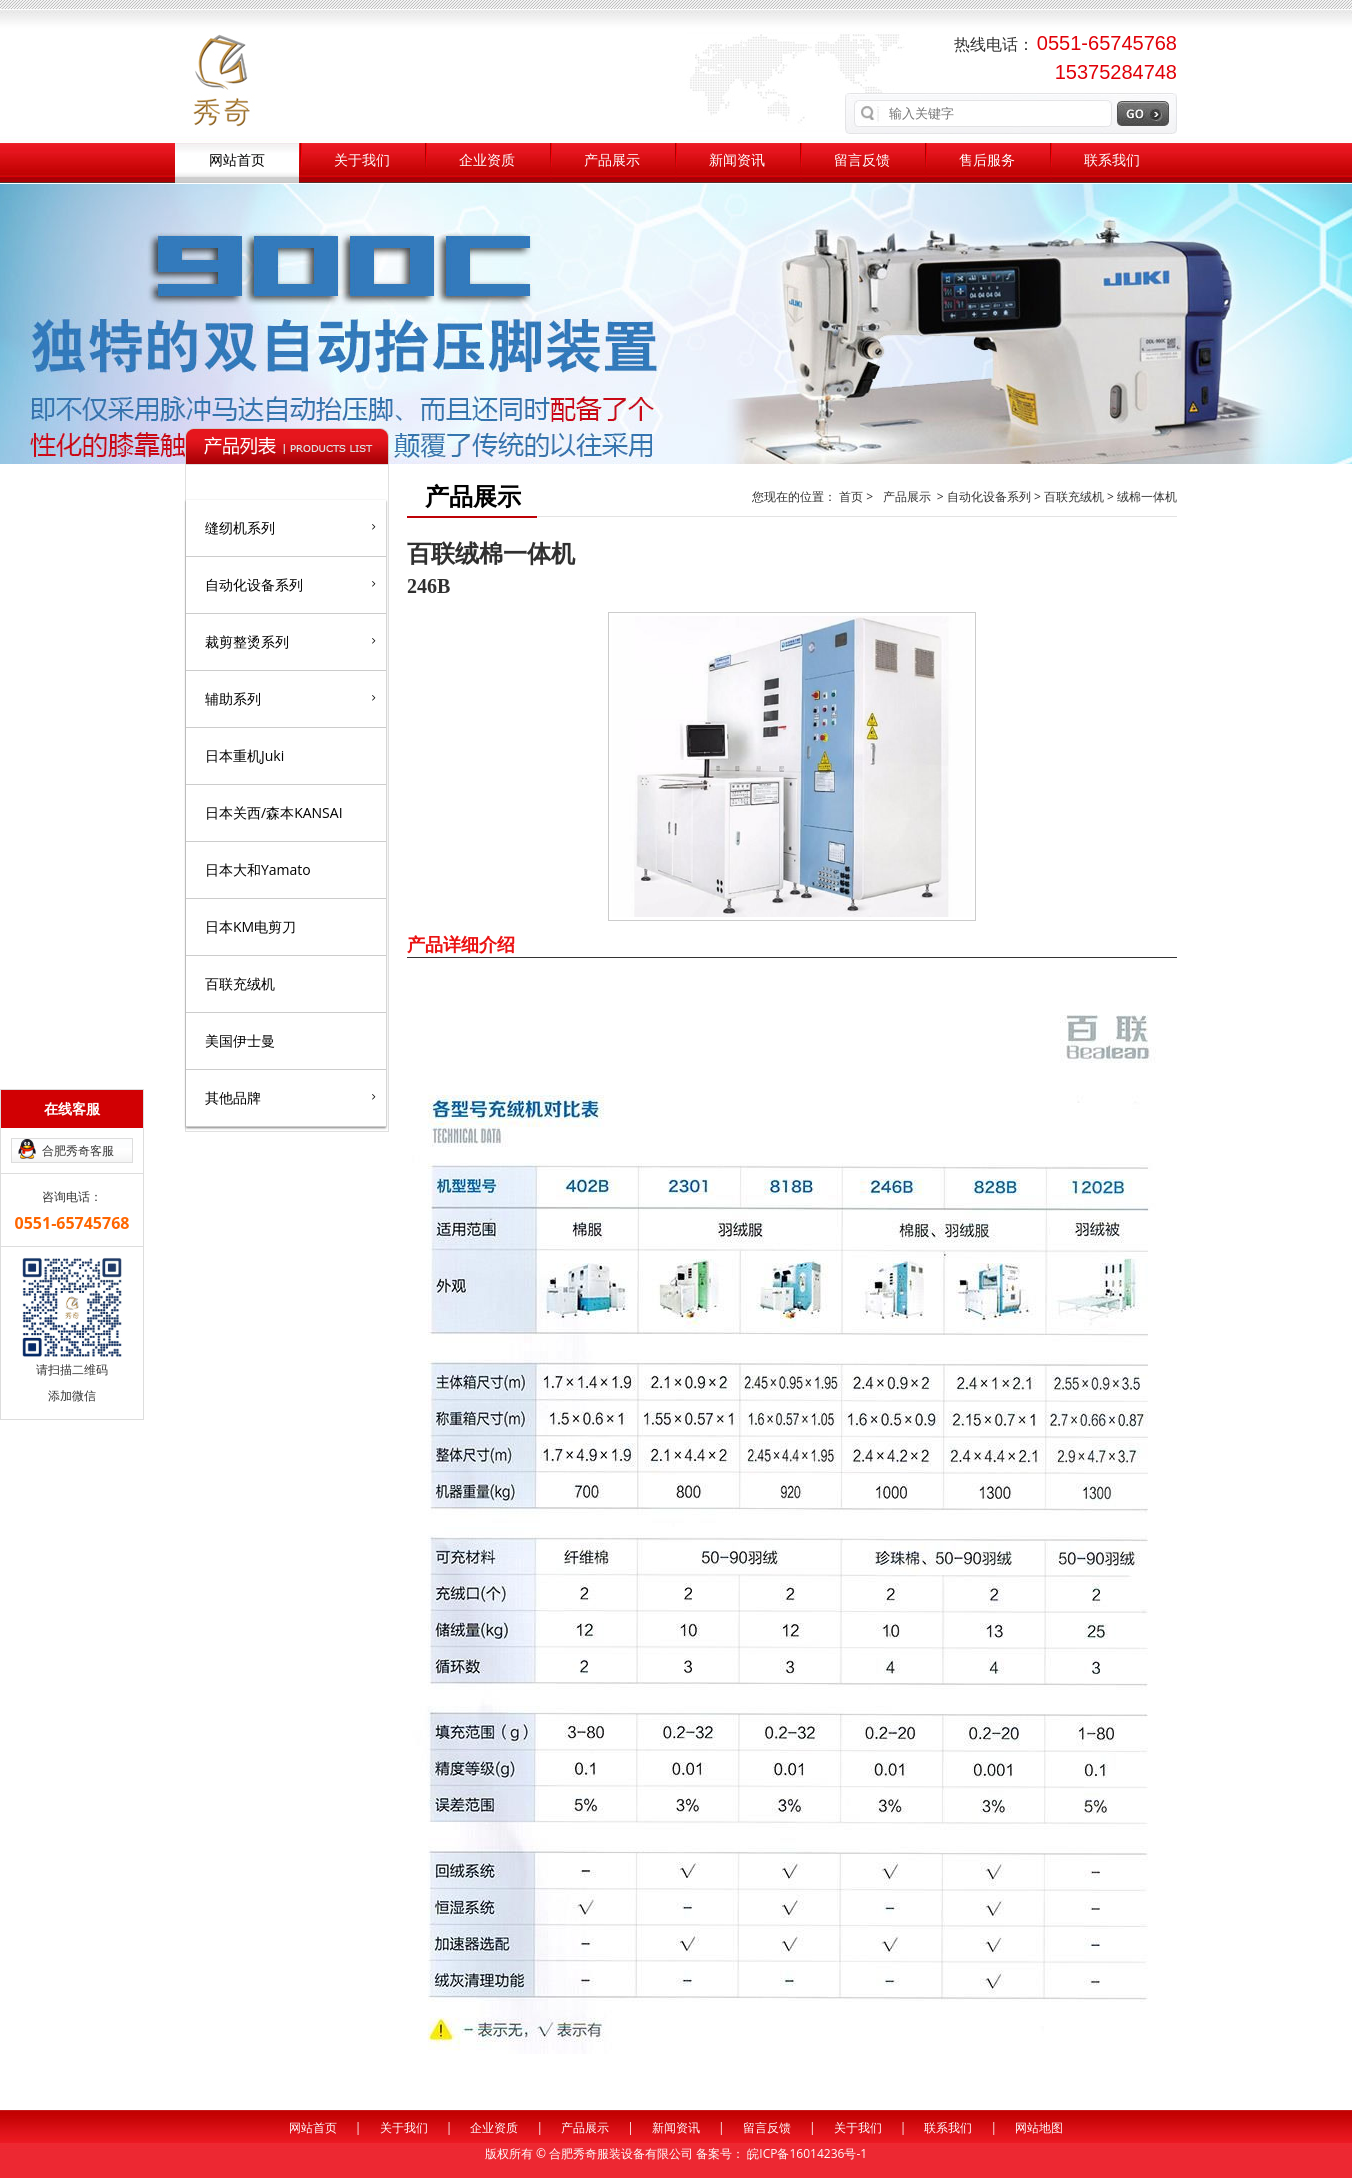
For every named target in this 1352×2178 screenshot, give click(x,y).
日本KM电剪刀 (250, 926)
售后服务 (987, 160)
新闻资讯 (737, 160)
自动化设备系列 (290, 584)
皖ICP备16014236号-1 (807, 2153)
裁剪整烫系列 (290, 641)
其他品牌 (290, 1097)
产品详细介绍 (461, 944)
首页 (852, 496)
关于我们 (362, 160)
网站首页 (237, 160)
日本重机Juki (244, 755)
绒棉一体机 (1147, 496)
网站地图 (1039, 2127)
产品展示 (612, 160)
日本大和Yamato (258, 869)
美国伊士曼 (240, 1040)
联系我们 (1112, 160)
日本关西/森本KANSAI (274, 812)
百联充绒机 (240, 983)
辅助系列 (290, 698)
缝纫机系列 (290, 527)
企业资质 (487, 160)
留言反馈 (862, 160)
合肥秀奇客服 (78, 1150)
